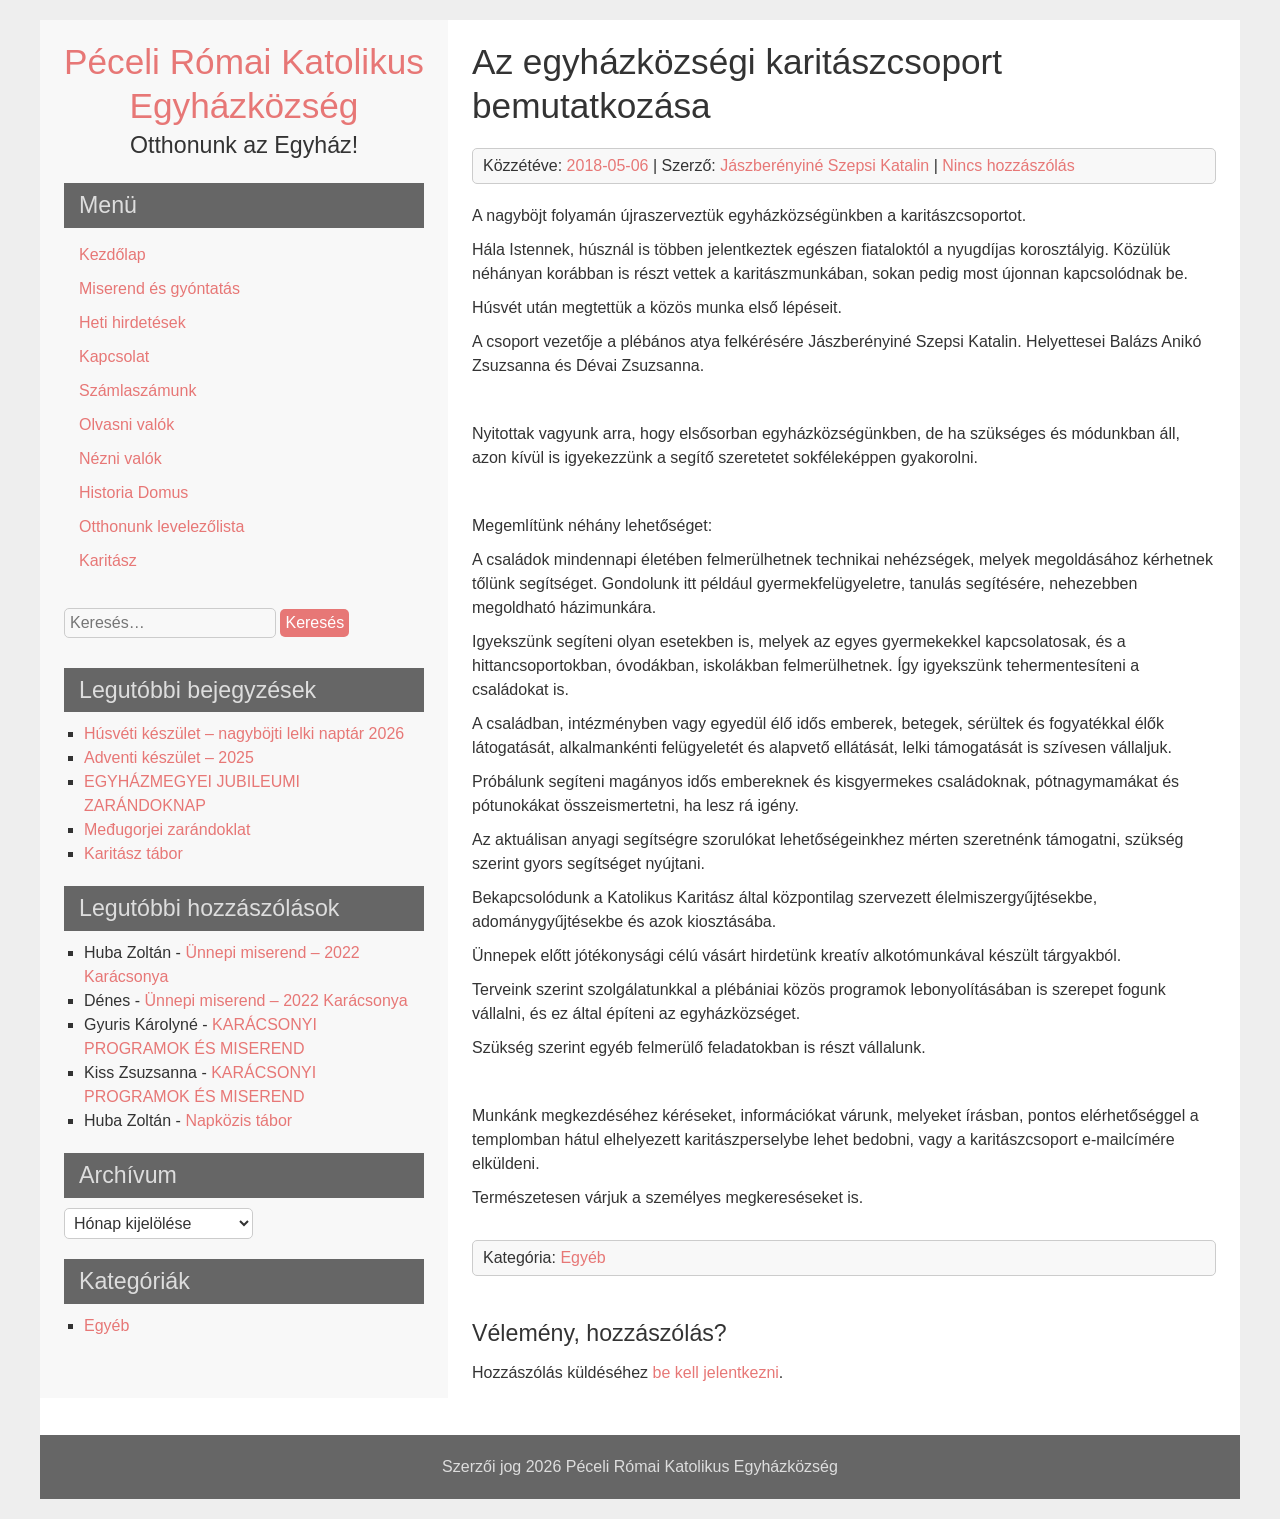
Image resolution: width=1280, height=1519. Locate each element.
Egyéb (106, 1325)
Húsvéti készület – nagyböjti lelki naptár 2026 (244, 733)
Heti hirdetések (132, 322)
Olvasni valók (126, 424)
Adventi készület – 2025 (169, 757)
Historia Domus (133, 492)
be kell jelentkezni (716, 1372)
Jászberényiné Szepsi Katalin (824, 165)
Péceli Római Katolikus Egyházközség (702, 1466)
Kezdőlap (112, 254)
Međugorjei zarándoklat (167, 829)
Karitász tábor (133, 853)
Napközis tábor (238, 1120)
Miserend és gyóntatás (159, 288)
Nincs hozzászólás (1008, 165)
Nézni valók (120, 458)
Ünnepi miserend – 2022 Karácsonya (275, 1000)
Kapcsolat (114, 356)
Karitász (108, 560)
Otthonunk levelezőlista (161, 526)
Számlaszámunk (137, 390)
